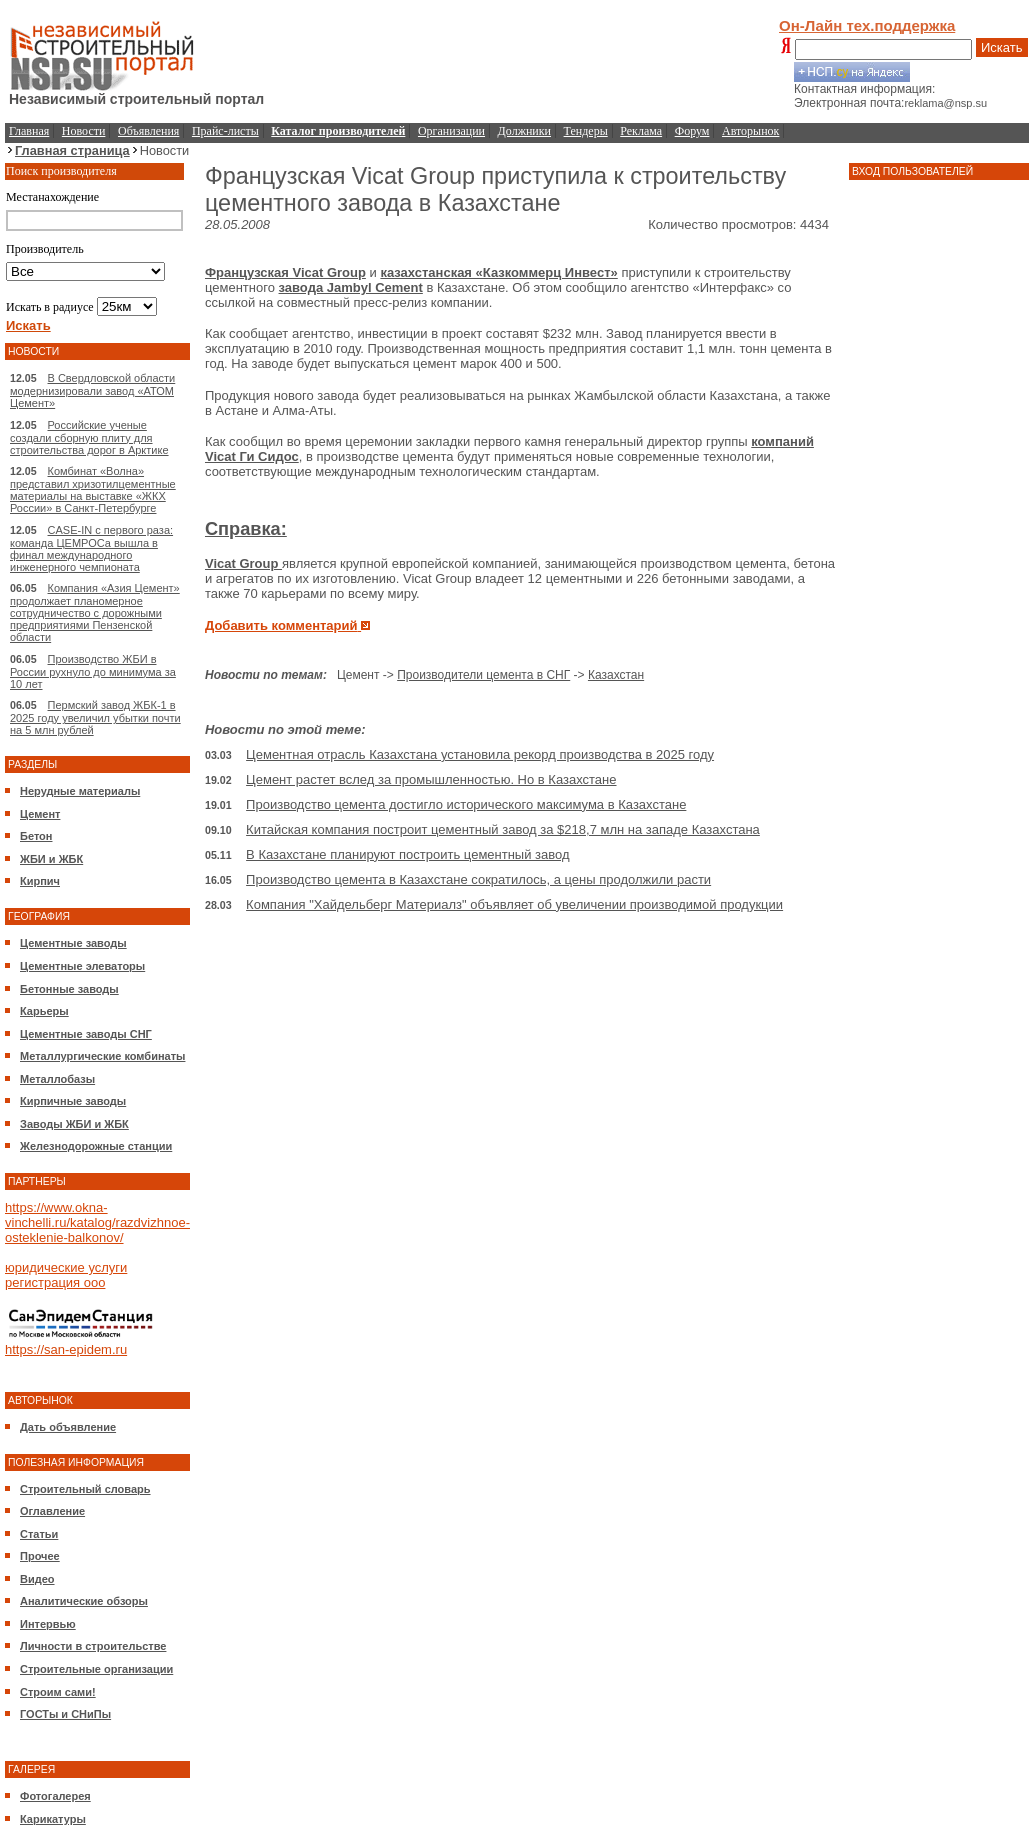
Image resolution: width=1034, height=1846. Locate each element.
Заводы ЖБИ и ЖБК (74, 1124)
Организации (451, 131)
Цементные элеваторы (82, 966)
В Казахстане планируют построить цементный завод (407, 854)
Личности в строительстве (93, 1646)
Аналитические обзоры (84, 1601)
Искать (1002, 47)
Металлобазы (57, 1079)
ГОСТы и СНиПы (65, 1714)
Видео (37, 1579)
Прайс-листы (225, 131)
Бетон (36, 836)
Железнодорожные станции (96, 1146)
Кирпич (40, 881)
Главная (29, 131)
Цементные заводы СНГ (86, 1034)
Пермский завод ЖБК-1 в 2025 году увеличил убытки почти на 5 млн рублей (95, 717)
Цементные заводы (73, 943)
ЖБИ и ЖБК (51, 859)
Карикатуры (53, 1819)
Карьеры (44, 1011)
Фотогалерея (55, 1796)
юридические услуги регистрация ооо (66, 1275)
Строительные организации (96, 1669)
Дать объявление (68, 1427)
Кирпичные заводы (73, 1101)
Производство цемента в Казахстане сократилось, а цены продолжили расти (478, 879)
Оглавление (52, 1511)
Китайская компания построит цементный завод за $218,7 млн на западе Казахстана (503, 829)
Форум (692, 131)
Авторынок (750, 131)
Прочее (40, 1556)
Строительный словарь (85, 1489)
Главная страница (72, 150)
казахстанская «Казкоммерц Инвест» (498, 272)
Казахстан (616, 675)
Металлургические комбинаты (102, 1056)
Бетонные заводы (69, 989)
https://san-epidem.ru (66, 1349)
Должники (524, 131)
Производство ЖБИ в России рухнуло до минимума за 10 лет (93, 671)
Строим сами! (58, 1692)
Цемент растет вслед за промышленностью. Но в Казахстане (431, 779)
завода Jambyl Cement (351, 287)
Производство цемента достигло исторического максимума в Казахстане (466, 804)
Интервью (48, 1624)
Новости (84, 131)
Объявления (148, 131)
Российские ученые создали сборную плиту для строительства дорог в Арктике (89, 437)
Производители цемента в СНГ (483, 675)
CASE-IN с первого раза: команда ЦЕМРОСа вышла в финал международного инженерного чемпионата (91, 548)
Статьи (39, 1534)
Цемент (40, 814)
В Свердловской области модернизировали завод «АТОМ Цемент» (92, 390)
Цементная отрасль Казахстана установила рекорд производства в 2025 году (480, 754)
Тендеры (586, 131)
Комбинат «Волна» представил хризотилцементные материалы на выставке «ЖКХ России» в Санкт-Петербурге (93, 489)
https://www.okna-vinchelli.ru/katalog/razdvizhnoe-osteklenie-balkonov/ (97, 1222)
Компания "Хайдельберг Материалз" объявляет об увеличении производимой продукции (514, 904)
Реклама (641, 131)
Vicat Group (243, 563)
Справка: (246, 529)
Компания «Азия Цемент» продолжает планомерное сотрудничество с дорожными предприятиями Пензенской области (95, 612)
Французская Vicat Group (285, 272)
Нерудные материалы (80, 791)
